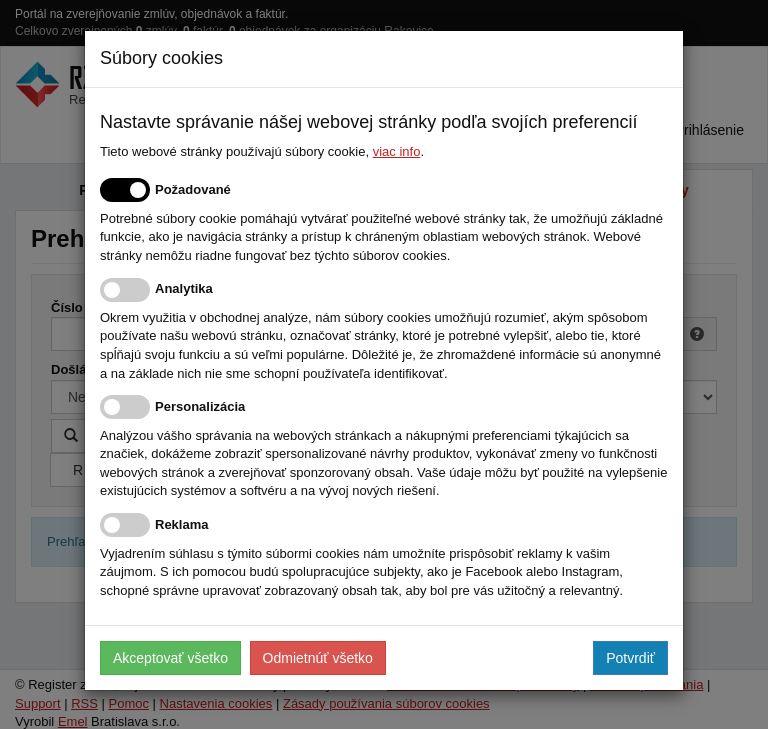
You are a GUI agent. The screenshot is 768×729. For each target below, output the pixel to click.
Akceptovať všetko (170, 658)
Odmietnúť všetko (318, 658)
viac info (397, 151)
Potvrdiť (630, 658)
